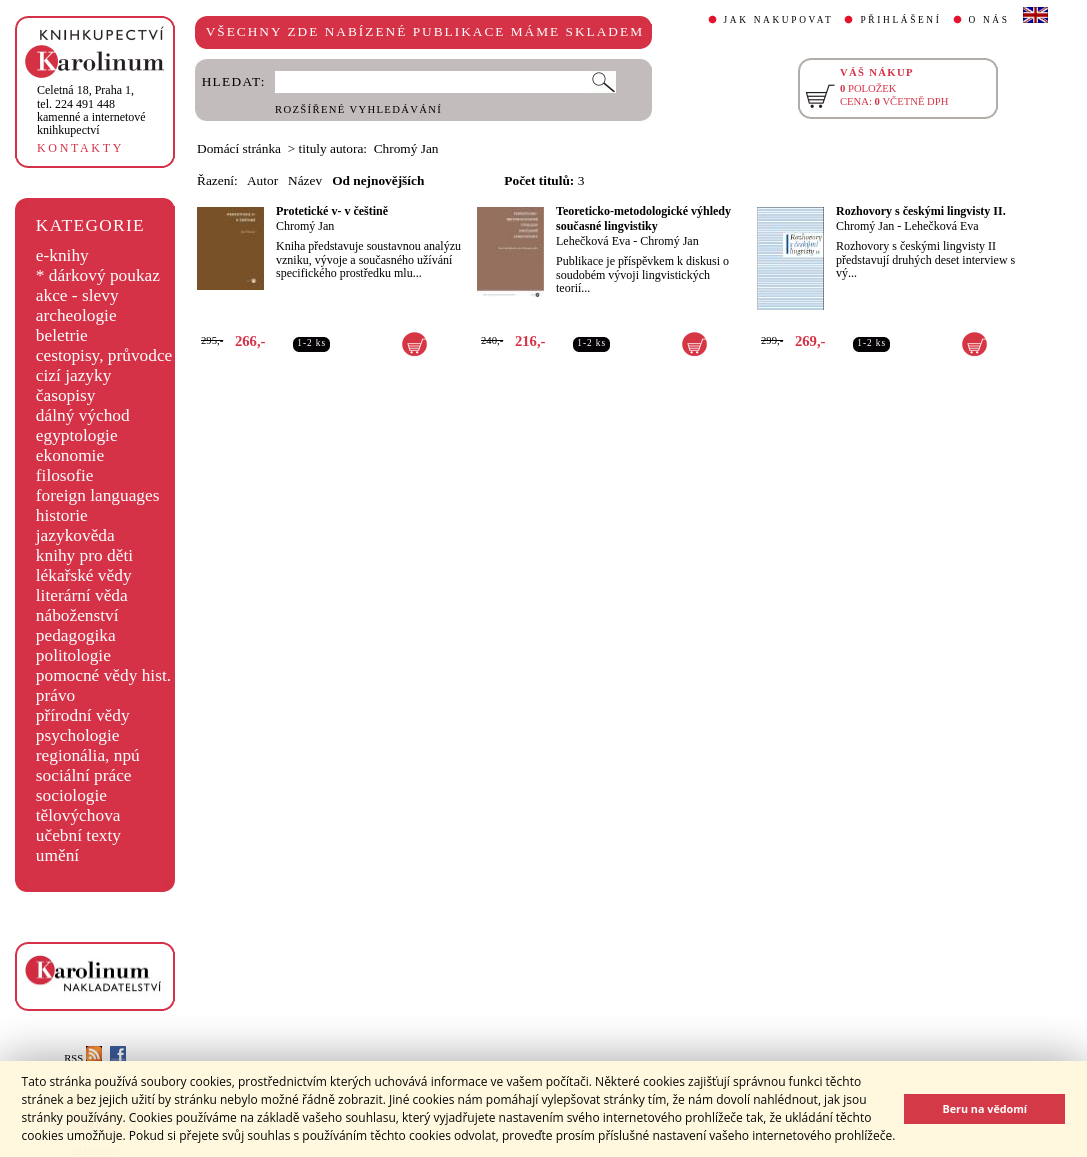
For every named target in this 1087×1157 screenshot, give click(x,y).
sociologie (71, 795)
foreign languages (98, 495)
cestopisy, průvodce (104, 355)
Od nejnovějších (378, 180)
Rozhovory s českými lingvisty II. (921, 211)
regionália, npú (88, 755)
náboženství (77, 615)
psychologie (78, 735)
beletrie (62, 335)
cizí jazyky (74, 375)
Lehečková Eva (593, 241)
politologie (73, 655)
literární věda (82, 595)
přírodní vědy (83, 715)
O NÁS (989, 20)
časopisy (66, 395)
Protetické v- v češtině (332, 211)
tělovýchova (78, 815)
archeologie (76, 315)
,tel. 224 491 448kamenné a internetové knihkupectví (91, 110)
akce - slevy (77, 295)
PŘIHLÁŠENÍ (900, 20)
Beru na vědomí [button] (984, 1108)
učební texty (78, 835)
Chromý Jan (305, 226)
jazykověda (75, 535)
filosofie (65, 475)
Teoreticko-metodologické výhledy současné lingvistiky (643, 218)
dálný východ (83, 415)
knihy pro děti (84, 555)
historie (62, 515)
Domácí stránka (239, 148)
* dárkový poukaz (98, 275)
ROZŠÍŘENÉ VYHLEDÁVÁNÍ (358, 109)
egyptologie (77, 435)
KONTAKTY (80, 148)
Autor (262, 180)
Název (305, 180)
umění (57, 855)
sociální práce (84, 775)
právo (55, 695)
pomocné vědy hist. (103, 675)
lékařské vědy (84, 575)
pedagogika (76, 635)
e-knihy (62, 255)
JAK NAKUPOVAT (779, 20)
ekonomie (70, 455)
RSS (83, 1058)
